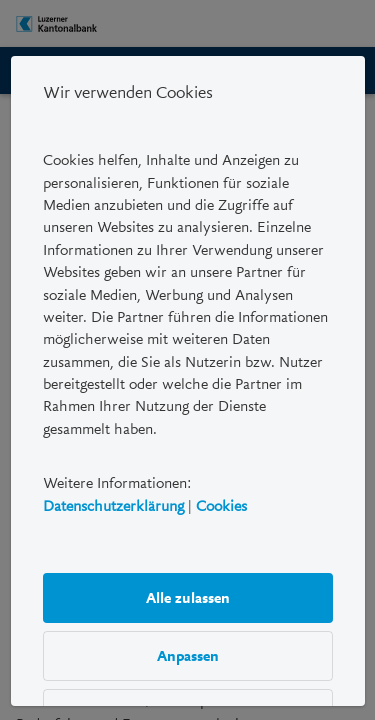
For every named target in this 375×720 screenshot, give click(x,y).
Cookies (221, 506)
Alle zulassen (188, 598)
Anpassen (188, 656)
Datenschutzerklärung (113, 506)
